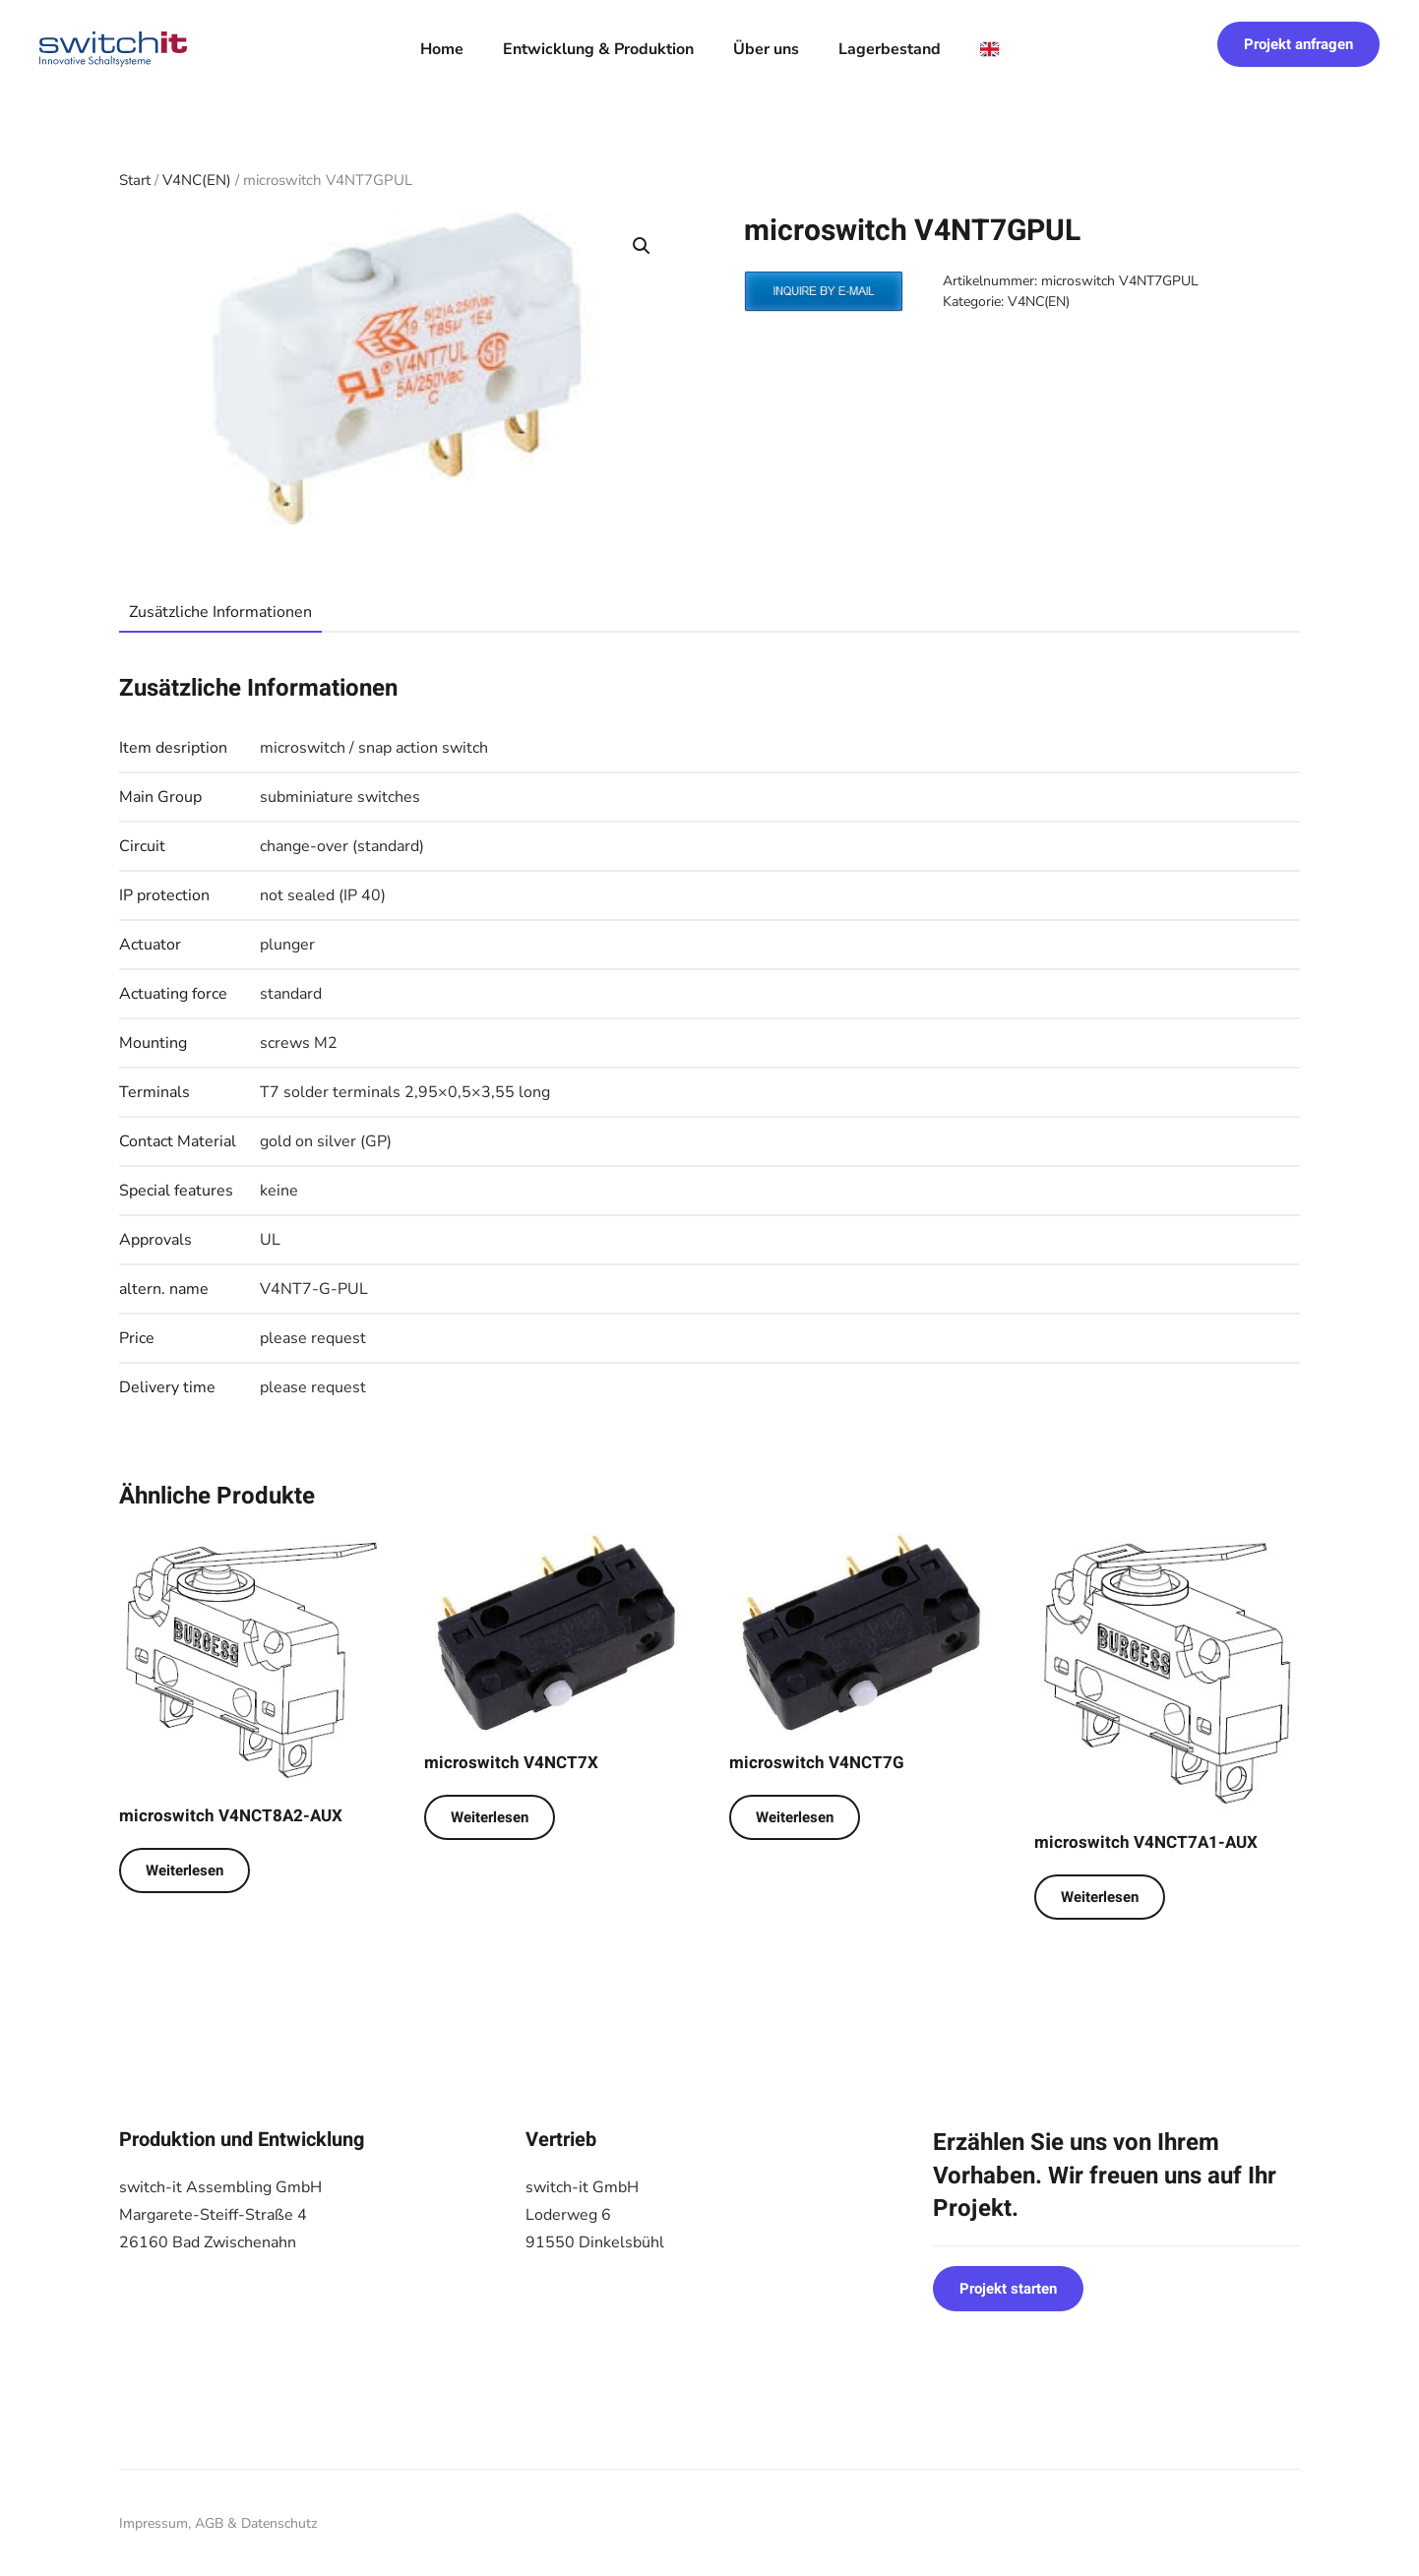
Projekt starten (1008, 2289)
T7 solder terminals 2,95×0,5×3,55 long (405, 1092)
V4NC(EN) (196, 180)
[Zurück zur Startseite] (113, 49)
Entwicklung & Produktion (598, 49)
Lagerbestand (889, 49)
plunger (287, 944)
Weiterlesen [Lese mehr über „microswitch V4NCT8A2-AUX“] (184, 1870)
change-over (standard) (342, 846)
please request (313, 1338)
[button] (641, 246)
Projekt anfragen (1298, 44)
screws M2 (299, 1043)
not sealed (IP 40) (323, 895)
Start (135, 180)
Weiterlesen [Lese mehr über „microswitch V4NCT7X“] (489, 1817)
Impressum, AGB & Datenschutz (218, 2523)
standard (291, 994)
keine (279, 1190)
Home (441, 49)
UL (270, 1240)
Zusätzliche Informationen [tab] (220, 612)
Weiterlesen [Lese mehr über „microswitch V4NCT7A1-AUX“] (1100, 1897)
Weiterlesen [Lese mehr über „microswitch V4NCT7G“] (794, 1817)
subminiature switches (340, 797)
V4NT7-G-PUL (314, 1289)
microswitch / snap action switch (374, 748)
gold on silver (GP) (326, 1141)
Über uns (766, 49)
